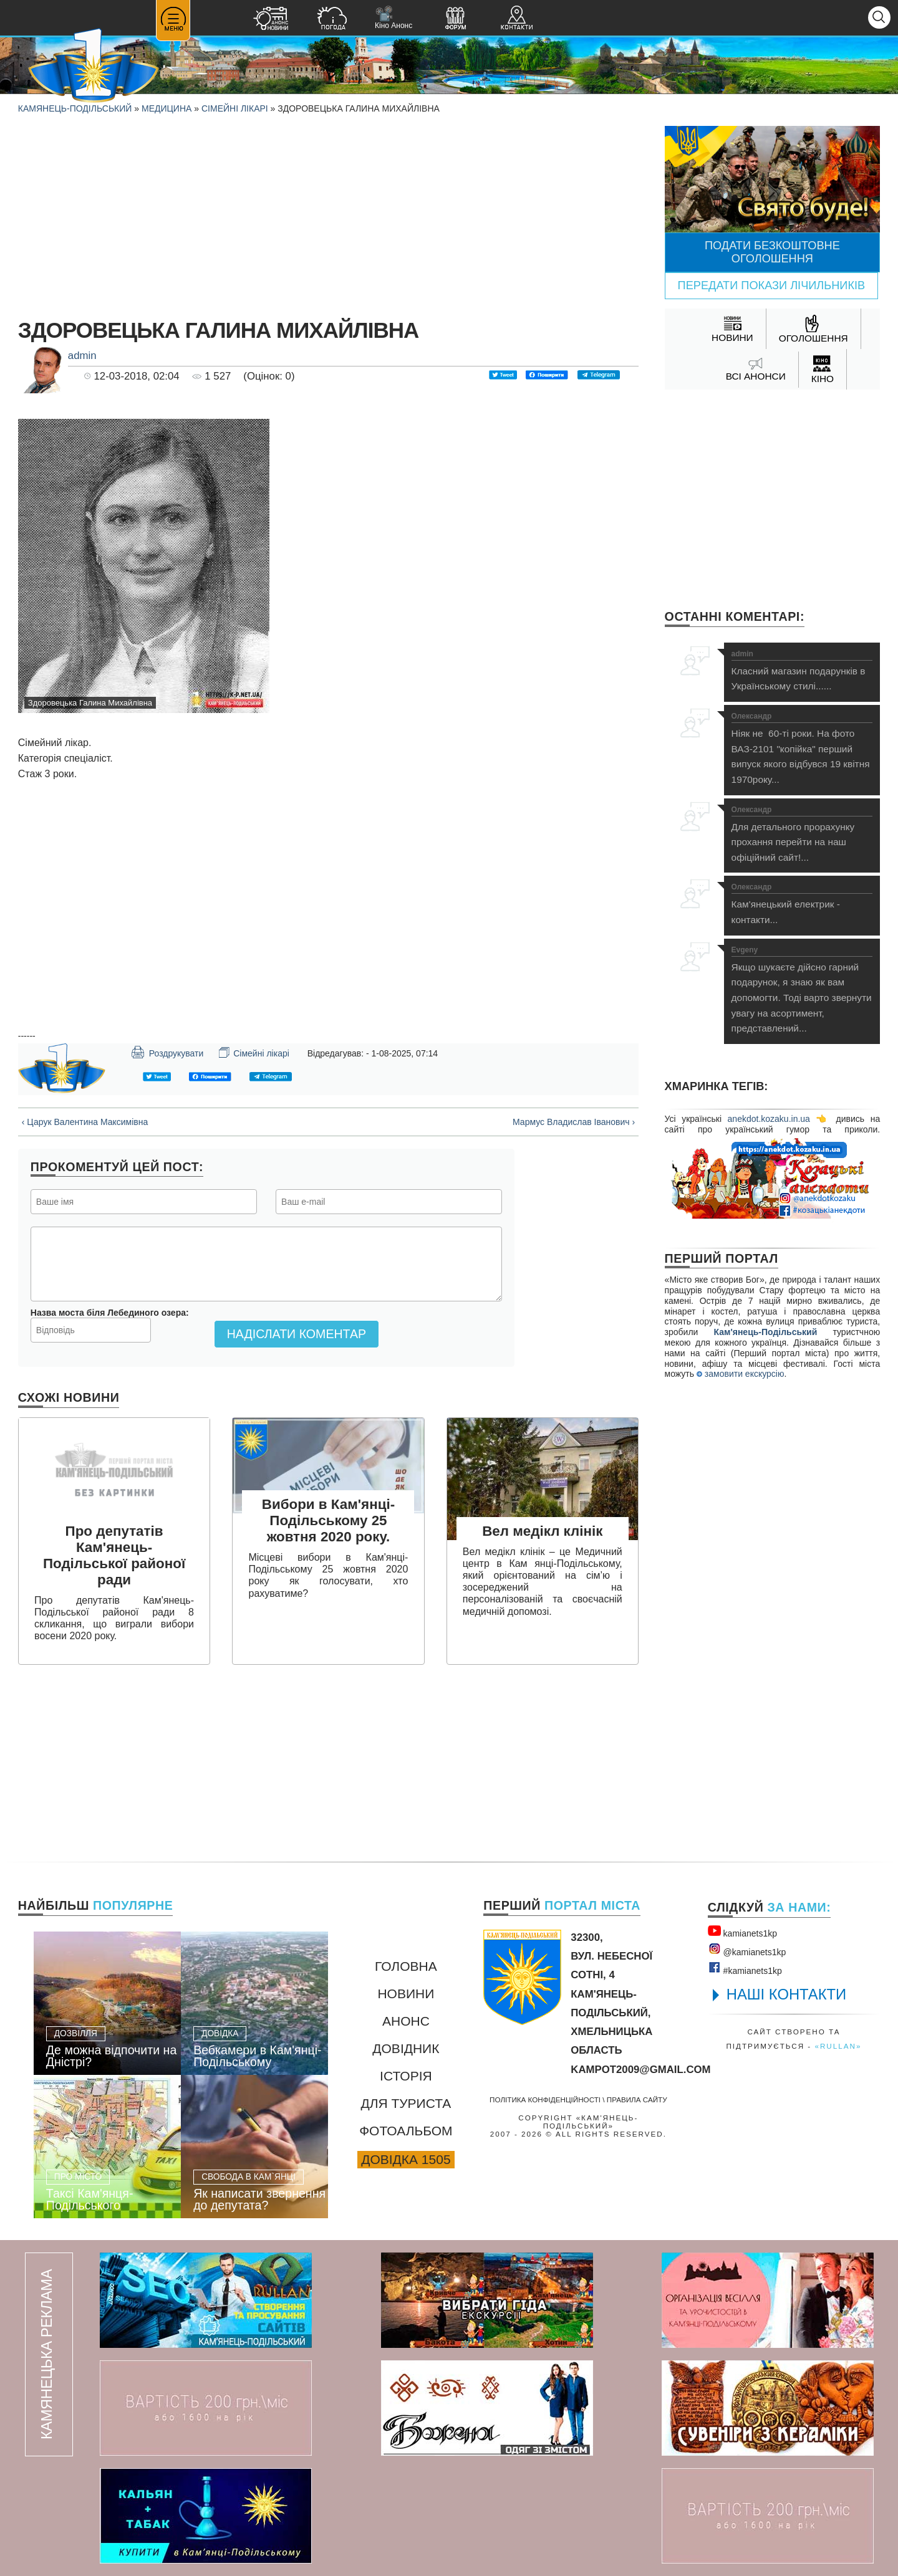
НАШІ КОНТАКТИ (787, 1994)
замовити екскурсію (740, 1374)
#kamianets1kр (745, 1968)
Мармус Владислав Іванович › (574, 1122)
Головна (406, 1966)
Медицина (166, 108)
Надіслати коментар (296, 1334)
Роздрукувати (167, 1052)
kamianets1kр (742, 1931)
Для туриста (405, 2103)
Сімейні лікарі (234, 108)
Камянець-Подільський (75, 108)
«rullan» (837, 2046)
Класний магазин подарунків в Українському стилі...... (802, 671)
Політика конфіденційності (545, 2099)
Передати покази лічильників (772, 285)
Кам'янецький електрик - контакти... (802, 904)
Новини (405, 1993)
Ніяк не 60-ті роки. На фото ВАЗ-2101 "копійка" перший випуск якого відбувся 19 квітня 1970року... (802, 748)
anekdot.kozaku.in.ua (769, 1119)
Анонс (406, 2021)
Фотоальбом (405, 2131)
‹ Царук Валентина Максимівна (85, 1122)
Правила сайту (637, 2099)
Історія (406, 2076)
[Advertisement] (328, 213)
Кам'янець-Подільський (766, 1332)
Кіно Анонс (393, 18)
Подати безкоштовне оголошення (772, 252)
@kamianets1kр (747, 1949)
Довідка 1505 (405, 2159)
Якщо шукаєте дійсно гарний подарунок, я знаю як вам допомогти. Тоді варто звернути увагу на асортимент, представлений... (802, 990)
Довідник (405, 2048)
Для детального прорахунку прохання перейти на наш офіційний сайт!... (802, 834)
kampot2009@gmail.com (640, 2070)
